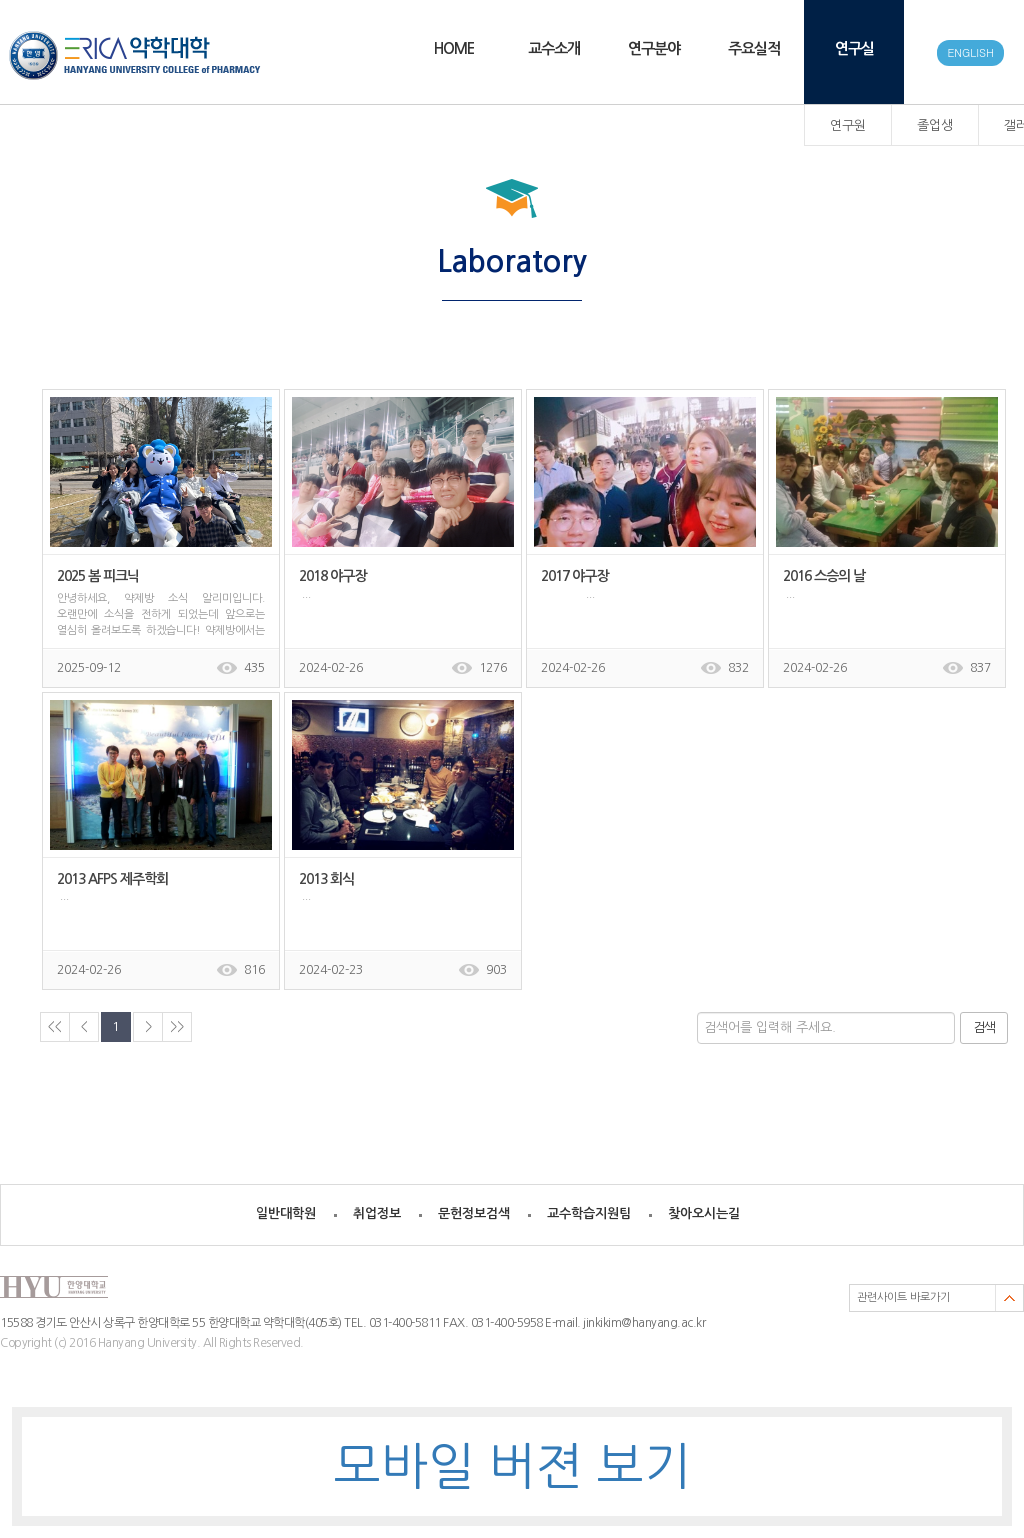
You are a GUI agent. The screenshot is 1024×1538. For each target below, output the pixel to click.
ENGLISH (970, 52)
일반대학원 (286, 1213)
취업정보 (377, 1213)
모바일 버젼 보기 (512, 1466)
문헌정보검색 (474, 1213)
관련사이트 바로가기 (903, 1297)
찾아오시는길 (704, 1213)
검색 (984, 1027)
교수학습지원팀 (589, 1213)
